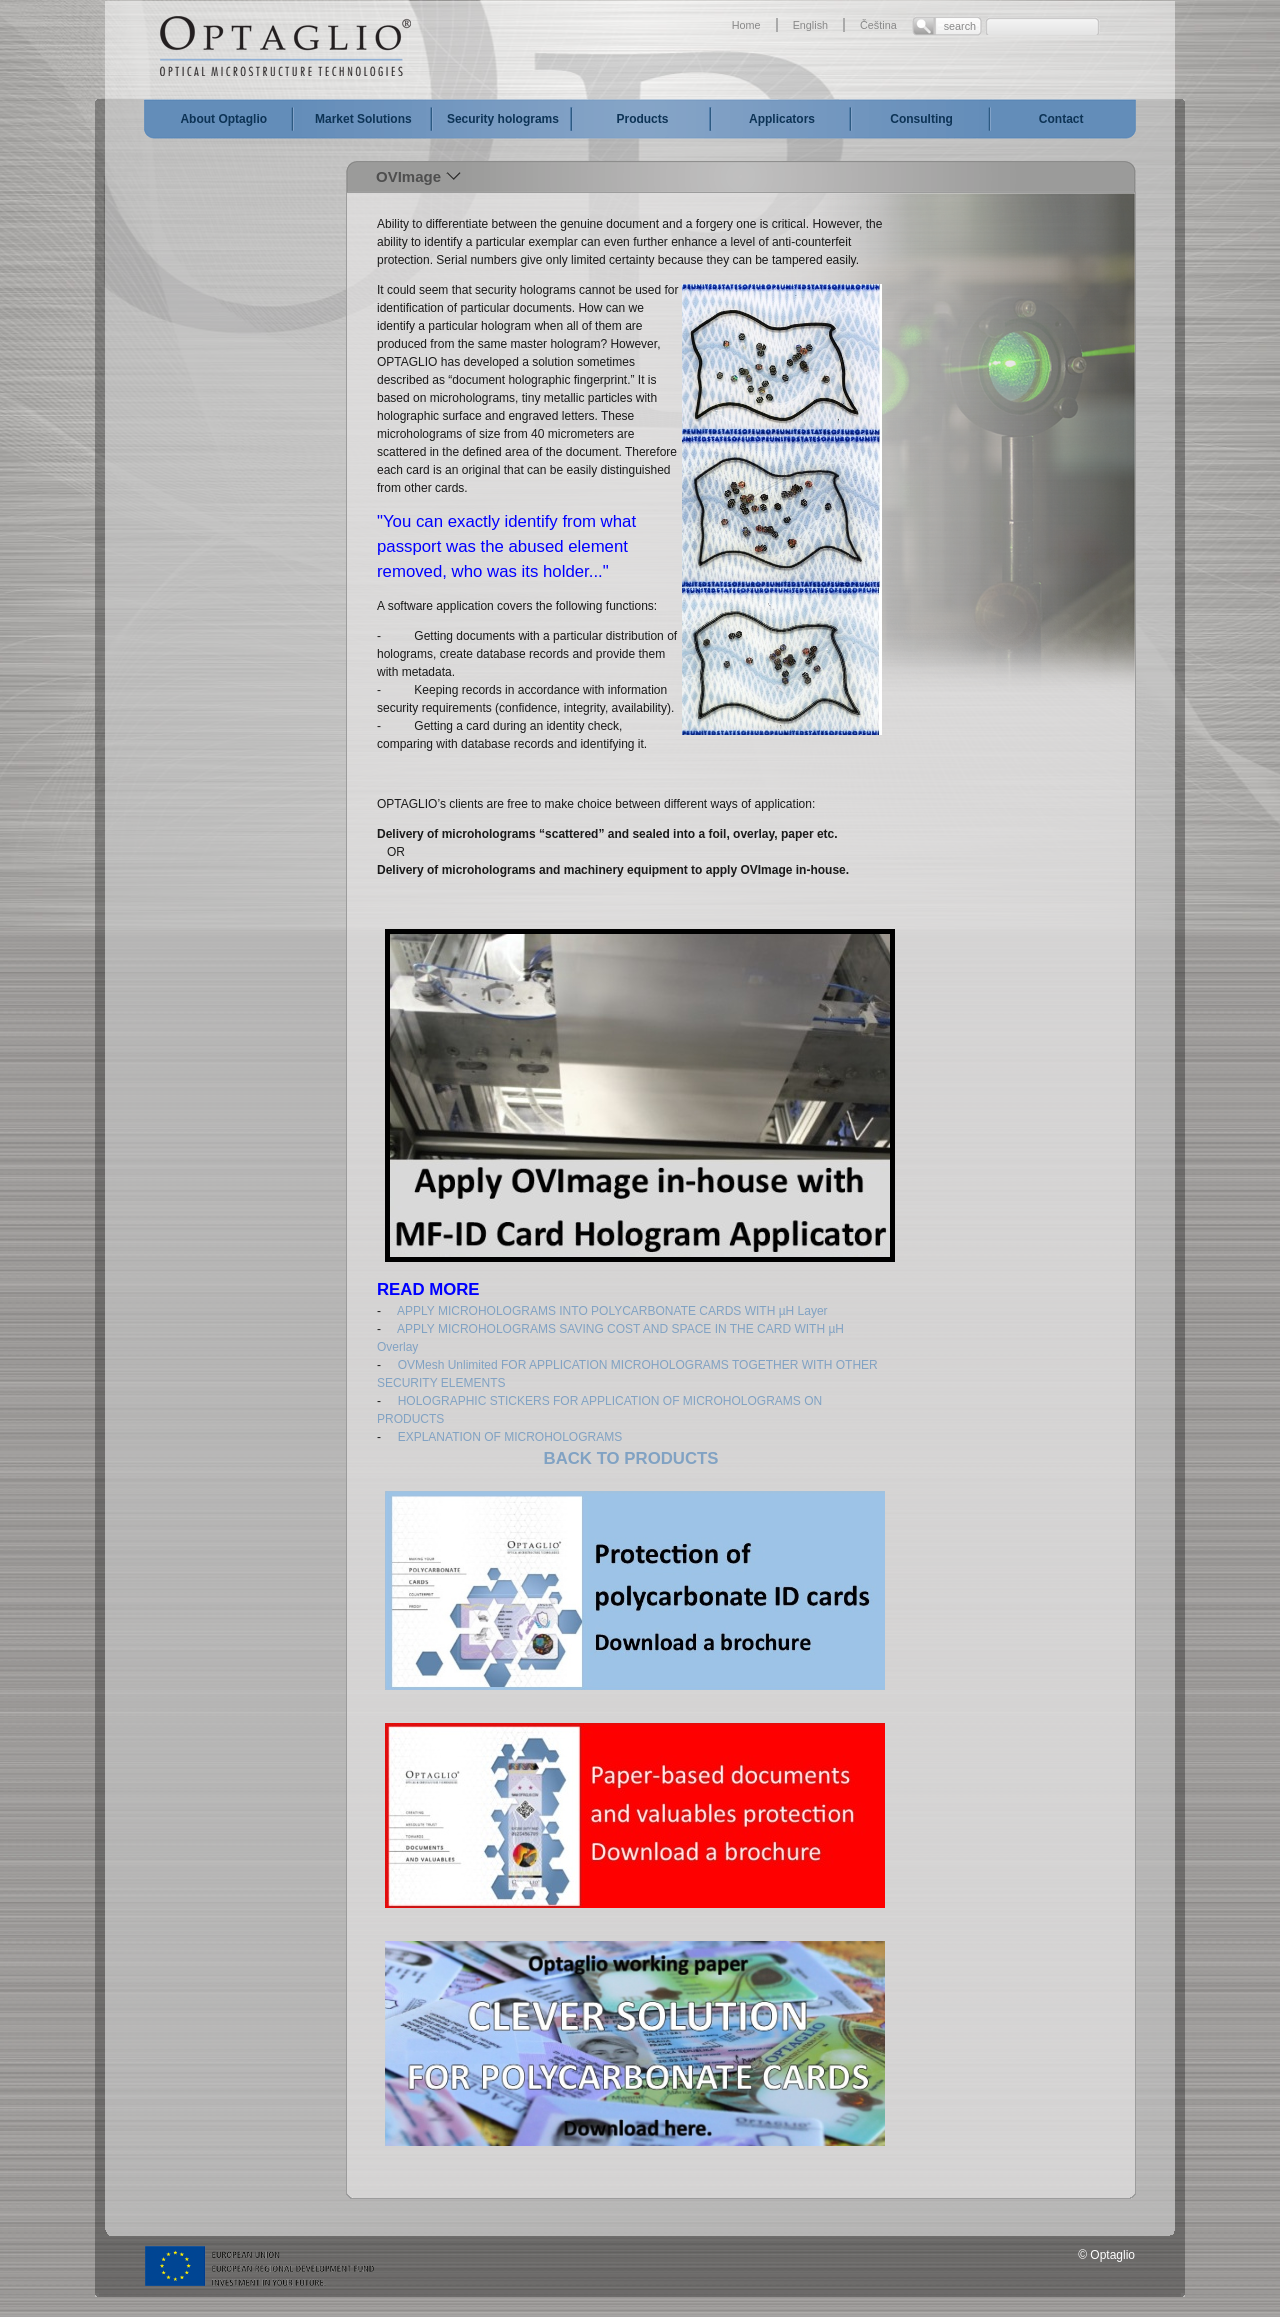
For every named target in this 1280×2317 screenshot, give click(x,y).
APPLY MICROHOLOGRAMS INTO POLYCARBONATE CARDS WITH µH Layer (612, 1311)
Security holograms (503, 119)
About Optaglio (223, 119)
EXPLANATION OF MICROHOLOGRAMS (510, 1437)
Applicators (782, 119)
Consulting (921, 119)
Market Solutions (363, 119)
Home (746, 25)
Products (642, 119)
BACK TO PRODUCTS (631, 1458)
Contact (1061, 119)
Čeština (878, 25)
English (810, 25)
